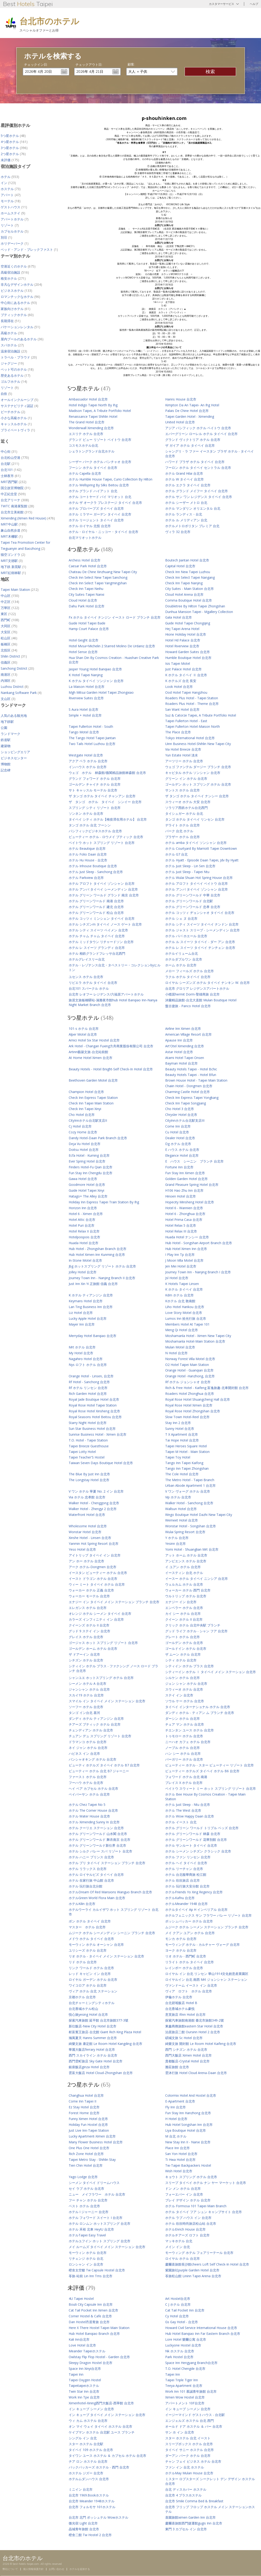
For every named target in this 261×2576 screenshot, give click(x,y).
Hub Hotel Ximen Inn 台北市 (186, 1248)
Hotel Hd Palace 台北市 (182, 640)
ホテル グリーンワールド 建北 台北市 (96, 907)
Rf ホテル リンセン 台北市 (88, 1387)
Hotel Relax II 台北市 (84, 1231)
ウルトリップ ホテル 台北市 (185, 1596)
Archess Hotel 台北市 (84, 560)
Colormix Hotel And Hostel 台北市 (190, 2095)
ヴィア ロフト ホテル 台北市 (188, 1991)
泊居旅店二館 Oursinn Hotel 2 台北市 (192, 2032)
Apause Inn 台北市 (179, 1040)
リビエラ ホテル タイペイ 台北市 (93, 982)
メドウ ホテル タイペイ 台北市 (91, 1938)
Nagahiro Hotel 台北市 (86, 1359)
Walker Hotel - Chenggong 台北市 (94, 1503)
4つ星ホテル (10, 141)
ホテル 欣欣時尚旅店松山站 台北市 (190, 2223)
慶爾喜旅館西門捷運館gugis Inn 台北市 (193, 2523)
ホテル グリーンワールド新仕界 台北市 (97, 1845)
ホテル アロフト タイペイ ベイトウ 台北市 (196, 883)
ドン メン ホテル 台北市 (183, 2188)
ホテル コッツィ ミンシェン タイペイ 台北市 (102, 918)
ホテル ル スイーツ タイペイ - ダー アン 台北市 (200, 942)
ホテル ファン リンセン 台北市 (188, 1857)
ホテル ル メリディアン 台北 (186, 520)
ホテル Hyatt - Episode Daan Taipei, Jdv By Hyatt (202, 860)
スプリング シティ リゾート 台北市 (95, 807)
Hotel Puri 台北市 (81, 1225)
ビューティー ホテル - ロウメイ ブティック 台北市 (106, 837)
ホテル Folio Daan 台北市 (88, 854)
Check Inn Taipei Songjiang (185, 1103)
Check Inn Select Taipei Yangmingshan (98, 583)
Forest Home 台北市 (84, 2113)
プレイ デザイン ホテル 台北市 (188, 2200)
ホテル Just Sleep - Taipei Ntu (187, 872)
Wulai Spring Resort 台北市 (185, 1532)
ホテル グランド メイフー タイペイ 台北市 (196, 491)
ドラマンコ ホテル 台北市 (88, 1742)
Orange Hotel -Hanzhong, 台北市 (190, 1376)
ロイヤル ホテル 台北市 (182, 2258)
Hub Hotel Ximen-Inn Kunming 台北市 (97, 1254)
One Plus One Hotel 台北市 (89, 2148)
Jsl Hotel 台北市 (176, 1278)
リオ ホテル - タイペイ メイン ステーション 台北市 (106, 1956)
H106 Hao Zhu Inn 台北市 (184, 1190)
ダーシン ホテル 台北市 (182, 1718)
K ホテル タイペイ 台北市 (184, 1289)
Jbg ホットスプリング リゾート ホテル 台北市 (102, 1266)
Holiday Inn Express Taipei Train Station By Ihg (104, 1202)
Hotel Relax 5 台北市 (180, 1225)
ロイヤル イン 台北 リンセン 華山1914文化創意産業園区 (206, 1973)
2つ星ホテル (10, 154)
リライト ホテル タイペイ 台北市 (189, 1962)
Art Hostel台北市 (177, 2298)
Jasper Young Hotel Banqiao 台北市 (95, 669)
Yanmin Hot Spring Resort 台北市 (93, 1543)
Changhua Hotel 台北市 (86, 2095)
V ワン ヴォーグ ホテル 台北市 (187, 1491)
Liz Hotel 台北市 (81, 1312)
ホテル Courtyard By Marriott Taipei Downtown (201, 848)
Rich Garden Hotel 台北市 (88, 1393)
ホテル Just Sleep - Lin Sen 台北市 (190, 866)
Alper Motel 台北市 (83, 1034)
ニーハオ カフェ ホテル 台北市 (188, 1742)
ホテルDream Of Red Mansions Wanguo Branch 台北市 (110, 1892)
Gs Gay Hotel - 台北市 (181, 2322)
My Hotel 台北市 (81, 1353)
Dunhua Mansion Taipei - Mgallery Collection (199, 611)
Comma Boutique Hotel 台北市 (188, 600)
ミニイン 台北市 (81, 2489)
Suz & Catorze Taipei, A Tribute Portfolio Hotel (200, 715)
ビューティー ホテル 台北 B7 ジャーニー (99, 1771)
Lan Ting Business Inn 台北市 (91, 1307)
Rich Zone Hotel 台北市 (86, 2153)
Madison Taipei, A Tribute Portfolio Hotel (100, 410)
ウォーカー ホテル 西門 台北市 (188, 1590)
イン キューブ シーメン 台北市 (91, 2409)
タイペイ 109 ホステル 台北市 (91, 2449)
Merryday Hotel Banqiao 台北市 (92, 1335)
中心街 (6, 451)
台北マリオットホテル (85, 537)
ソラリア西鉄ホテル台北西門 (186, 807)
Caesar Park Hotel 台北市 (88, 566)
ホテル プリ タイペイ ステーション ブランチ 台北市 (107, 1863)
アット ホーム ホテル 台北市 (186, 1555)
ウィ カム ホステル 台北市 (88, 2420)
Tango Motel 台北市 (84, 732)
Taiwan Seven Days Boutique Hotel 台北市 (101, 1463)
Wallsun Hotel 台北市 (181, 1509)
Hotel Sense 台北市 (83, 652)
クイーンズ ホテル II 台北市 (89, 1625)
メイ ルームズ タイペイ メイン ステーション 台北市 (107, 2247)
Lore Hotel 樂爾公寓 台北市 (185, 2339)
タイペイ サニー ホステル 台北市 (189, 2449)
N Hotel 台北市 (176, 1353)
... (64, 71)
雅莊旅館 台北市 (177, 2067)
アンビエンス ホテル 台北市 (185, 1561)
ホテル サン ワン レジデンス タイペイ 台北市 (198, 496)
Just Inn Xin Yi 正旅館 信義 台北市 (93, 1283)
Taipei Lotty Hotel (82, 1451)
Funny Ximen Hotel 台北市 (88, 2118)
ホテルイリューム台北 (181, 953)
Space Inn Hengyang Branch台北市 (191, 2362)
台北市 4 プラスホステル (183, 2495)
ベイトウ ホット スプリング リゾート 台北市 (102, 842)
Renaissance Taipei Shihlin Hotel (93, 416)
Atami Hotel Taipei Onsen (184, 1057)
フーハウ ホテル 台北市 (86, 1782)
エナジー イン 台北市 (181, 1602)
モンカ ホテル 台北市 (181, 1938)
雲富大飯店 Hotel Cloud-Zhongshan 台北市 (101, 2073)
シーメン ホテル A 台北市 (87, 1683)
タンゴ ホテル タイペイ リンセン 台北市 (195, 819)
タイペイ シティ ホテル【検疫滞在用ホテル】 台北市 (108, 819)
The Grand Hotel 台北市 (86, 422)
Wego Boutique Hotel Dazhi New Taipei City (198, 1514)
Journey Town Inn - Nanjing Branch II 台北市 (102, 1278)
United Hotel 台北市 (180, 422)
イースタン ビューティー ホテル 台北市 (98, 1572)
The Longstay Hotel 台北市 (89, 1480)
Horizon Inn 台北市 (83, 1208)
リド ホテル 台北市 (83, 1962)
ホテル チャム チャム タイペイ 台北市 (97, 936)
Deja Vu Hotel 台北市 (84, 1144)
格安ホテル (9, 278)
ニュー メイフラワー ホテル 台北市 (97, 2194)
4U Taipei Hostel (81, 2298)
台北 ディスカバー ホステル (185, 2489)
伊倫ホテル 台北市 (178, 1997)
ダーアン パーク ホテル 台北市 (188, 2455)
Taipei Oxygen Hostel (85, 2380)
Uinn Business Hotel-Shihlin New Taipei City (198, 743)
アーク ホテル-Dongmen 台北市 (92, 1567)
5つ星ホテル (10, 135)
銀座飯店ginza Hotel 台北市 (89, 2067)
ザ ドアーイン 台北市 (84, 1654)
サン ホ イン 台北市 (179, 2432)
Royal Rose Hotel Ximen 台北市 (188, 1405)
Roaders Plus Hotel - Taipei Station (191, 698)
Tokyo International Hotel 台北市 (190, 738)
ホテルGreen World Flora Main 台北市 (97, 1898)
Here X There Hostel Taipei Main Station (99, 2327)
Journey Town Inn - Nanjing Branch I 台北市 (198, 1272)
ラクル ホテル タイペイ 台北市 (188, 977)
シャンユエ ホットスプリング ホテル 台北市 (101, 1677)
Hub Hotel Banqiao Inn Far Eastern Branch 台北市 (202, 2333)
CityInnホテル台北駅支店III (184, 1120)
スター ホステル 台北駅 (86, 2444)
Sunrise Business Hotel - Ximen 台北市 (97, 1434)
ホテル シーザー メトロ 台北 (186, 502)
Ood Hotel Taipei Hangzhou (186, 692)
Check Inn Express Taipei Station (93, 1097)
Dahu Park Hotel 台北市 (86, 606)
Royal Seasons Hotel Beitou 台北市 (95, 1417)
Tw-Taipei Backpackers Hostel (188, 2165)
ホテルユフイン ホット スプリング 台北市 (99, 2241)
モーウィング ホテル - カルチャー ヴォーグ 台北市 (202, 1944)
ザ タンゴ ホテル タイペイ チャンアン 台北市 (102, 796)
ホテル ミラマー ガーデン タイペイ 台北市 (100, 514)
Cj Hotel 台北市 (80, 1126)
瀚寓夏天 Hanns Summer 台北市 (93, 2038)
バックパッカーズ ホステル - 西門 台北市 (99, 2467)
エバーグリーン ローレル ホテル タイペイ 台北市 (201, 434)
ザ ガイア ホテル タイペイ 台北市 (190, 445)
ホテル (6, 176)
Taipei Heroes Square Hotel (186, 1446)
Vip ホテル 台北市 (178, 1497)
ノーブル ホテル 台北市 (182, 1747)
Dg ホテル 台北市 (178, 1144)
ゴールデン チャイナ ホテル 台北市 (95, 784)
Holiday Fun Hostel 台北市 (88, 2124)
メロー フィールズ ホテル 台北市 (189, 971)
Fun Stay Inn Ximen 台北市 (185, 1173)
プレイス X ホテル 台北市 (184, 1782)
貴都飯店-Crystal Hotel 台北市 (187, 2061)
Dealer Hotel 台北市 (180, 1138)
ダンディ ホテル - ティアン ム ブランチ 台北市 (199, 1712)
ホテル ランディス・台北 (183, 514)
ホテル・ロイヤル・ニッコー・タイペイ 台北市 (103, 531)
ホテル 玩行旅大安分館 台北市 (187, 1886)
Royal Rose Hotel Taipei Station (93, 1405)
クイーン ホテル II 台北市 (184, 1619)
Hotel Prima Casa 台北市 (183, 1219)
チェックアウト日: (88, 65)
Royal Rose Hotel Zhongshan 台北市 (192, 1411)
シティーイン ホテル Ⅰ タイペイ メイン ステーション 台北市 (210, 1672)
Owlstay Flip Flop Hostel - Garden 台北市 (99, 2357)
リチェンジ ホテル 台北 (86, 2258)
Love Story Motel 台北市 (183, 1312)
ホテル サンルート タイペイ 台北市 (191, 1845)
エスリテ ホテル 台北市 (86, 434)
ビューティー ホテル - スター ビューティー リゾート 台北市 (209, 1765)
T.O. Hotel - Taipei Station (88, 1440)
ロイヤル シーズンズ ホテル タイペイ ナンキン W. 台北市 (207, 982)
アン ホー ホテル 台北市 (86, 1561)
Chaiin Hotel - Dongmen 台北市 (188, 1086)
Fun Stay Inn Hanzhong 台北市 (188, 2113)
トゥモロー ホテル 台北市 (184, 1736)
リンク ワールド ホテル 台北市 (91, 1968)
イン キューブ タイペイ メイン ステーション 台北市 (107, 2414)
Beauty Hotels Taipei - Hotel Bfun (190, 1074)
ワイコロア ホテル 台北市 (88, 1985)
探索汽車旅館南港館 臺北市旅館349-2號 (194, 2020)
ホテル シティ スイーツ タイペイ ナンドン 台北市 (202, 924)
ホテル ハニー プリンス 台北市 (91, 1857)
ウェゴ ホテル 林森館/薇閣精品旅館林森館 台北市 (107, 772)
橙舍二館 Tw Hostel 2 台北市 (90, 2535)
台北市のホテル (49, 21)
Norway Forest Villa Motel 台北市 (190, 1359)
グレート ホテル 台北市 (182, 1637)
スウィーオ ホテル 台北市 (184, 1689)
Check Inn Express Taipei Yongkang (191, 1097)
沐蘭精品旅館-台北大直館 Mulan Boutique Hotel (200, 1000)
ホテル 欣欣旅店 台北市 (182, 1880)
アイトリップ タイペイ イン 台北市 (95, 1555)
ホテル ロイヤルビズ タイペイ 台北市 (96, 1874)
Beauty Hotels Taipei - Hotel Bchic (191, 1069)
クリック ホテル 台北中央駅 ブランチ (192, 1625)
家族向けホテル (12, 308)
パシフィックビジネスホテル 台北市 (95, 831)
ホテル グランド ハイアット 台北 (93, 491)
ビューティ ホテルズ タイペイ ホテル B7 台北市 (104, 1765)
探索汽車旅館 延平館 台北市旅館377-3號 (98, 2020)
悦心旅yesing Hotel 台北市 (88, 2014)
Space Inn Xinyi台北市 (85, 2368)
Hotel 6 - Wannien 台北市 (184, 1208)
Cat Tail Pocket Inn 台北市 (184, 2310)
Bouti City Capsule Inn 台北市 (91, 2304)
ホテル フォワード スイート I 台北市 (95, 2217)
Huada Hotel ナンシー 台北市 (187, 1237)
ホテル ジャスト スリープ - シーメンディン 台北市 (202, 930)
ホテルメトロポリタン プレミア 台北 (192, 526)
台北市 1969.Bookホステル (89, 2495)
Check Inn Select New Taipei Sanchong (98, 577)
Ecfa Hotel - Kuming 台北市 (89, 1155)
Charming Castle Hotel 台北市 (187, 1092)
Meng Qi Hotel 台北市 (181, 1330)
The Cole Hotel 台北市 (182, 1474)
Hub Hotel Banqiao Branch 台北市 (94, 2333)
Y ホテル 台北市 (177, 1537)
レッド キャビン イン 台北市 (90, 1973)
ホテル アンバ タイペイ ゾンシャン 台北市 (196, 889)
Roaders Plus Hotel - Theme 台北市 (192, 703)
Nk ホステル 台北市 (179, 2351)
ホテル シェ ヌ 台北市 (181, 918)
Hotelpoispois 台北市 (84, 1237)
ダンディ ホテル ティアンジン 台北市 (96, 1718)
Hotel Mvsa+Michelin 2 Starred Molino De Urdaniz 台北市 (112, 646)
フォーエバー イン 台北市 (184, 2194)
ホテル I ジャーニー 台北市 (88, 2212)
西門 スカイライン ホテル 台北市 (93, 2055)
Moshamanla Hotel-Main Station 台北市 (195, 1341)
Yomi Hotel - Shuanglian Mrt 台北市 (191, 1549)
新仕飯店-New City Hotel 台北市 (92, 2026)
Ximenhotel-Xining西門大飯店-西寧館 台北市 (101, 2403)
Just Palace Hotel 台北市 (183, 669)
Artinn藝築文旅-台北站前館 (88, 1052)
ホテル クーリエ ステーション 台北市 (96, 1828)
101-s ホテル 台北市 (84, 1028)
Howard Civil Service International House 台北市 (201, 2327)
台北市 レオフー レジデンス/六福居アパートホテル (106, 994)
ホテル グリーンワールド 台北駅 (189, 901)
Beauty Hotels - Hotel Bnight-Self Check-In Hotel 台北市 (111, 1069)
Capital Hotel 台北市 (180, 566)
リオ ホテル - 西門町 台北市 (185, 1956)
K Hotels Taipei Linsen (182, 1283)
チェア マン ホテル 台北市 (184, 1724)
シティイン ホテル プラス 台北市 (189, 1666)
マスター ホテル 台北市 (87, 1927)
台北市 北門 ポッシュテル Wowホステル (98, 2517)
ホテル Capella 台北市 (85, 473)
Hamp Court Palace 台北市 (89, 629)
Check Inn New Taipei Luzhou (187, 572)
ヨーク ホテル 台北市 (181, 1950)
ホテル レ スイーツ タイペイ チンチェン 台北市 (200, 947)
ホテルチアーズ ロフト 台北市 (187, 2235)
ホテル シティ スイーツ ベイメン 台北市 (98, 930)
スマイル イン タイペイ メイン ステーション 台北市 (107, 1701)
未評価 (6, 160)
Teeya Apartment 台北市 (183, 2385)
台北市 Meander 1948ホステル (91, 2501)
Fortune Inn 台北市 (179, 1167)
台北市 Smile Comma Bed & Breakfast (194, 2501)
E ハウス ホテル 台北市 (182, 1149)
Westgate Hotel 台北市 (86, 755)
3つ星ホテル (10, 148)
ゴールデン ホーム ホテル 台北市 (93, 1648)
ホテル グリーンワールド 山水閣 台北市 (98, 1833)
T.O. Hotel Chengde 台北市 (185, 2368)
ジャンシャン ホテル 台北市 (89, 1689)
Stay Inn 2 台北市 (178, 1422)
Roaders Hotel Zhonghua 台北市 (189, 1393)
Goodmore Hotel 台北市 (87, 1184)
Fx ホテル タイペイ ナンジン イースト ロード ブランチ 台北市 (115, 617)
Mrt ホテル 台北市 (82, 1347)
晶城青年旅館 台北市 (84, 2529)
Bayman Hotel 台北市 (181, 1063)
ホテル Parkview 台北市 (86, 877)
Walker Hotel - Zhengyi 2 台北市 (93, 1509)
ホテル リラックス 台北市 (88, 1868)
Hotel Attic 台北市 (82, 1219)
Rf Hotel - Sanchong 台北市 (89, 1382)
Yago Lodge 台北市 (83, 2177)
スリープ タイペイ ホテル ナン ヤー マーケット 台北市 (205, 2182)
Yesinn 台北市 (175, 1543)
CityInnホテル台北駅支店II (88, 1120)
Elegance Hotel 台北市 (182, 1155)
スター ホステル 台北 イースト (188, 2438)
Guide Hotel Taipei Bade (87, 623)
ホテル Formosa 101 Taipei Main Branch (195, 2206)
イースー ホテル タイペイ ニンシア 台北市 (196, 1578)
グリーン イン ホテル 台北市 (186, 778)
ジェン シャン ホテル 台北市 (186, 1683)
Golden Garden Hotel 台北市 (186, 1179)
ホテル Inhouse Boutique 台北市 (93, 866)
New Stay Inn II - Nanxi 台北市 (188, 2142)
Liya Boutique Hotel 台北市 (185, 2130)
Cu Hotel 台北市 (177, 1132)
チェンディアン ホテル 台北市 (91, 1730)
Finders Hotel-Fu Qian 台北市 (90, 1167)
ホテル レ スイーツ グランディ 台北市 (97, 947)
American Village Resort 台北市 (188, 1034)
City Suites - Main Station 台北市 (189, 588)
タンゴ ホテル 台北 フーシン (90, 825)
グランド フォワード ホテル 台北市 (95, 778)
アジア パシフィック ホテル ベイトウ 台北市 (198, 428)
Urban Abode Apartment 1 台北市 (190, 1485)
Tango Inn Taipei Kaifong (184, 1463)
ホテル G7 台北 (176, 854)
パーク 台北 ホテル (179, 831)
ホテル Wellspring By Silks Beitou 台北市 (99, 485)
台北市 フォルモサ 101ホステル (92, 2507)
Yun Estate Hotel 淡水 (181, 755)
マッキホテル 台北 (178, 2241)
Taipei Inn (76, 2374)
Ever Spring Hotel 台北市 (87, 1161)
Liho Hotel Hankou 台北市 (184, 1307)
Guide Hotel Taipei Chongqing (187, 623)
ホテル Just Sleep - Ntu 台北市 (187, 1804)
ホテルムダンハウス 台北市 (89, 2479)
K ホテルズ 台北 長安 (180, 681)
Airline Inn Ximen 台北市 (183, 1028)
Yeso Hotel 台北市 (82, 1549)
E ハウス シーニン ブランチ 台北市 (194, 1161)
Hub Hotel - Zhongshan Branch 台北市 (97, 1248)
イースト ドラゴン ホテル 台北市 (93, 1578)
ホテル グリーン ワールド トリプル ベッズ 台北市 (202, 1828)
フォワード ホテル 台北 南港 (186, 1777)
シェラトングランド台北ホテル (91, 451)
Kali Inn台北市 (79, 2339)
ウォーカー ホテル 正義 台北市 (91, 1590)
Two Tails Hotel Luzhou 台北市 (92, 743)
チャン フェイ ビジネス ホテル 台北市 (193, 2461)
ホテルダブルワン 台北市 (183, 959)
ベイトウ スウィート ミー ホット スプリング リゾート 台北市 (210, 1788)
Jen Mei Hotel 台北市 (180, 1266)
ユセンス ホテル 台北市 (86, 977)
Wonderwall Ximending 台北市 (91, 428)
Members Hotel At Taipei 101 (187, 1324)
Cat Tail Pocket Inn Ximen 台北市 (93, 2310)
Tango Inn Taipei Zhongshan (187, 1468)
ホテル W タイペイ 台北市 (184, 479)
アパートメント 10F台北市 (184, 2403)
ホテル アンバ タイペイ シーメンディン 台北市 (103, 889)
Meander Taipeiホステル (87, 2351)
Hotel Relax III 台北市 (181, 1231)
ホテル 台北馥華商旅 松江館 (185, 1874)
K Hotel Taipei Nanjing (86, 675)
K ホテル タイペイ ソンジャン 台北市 (96, 681)
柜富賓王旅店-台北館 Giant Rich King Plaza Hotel (105, 2032)
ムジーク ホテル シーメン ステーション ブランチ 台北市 (206, 1927)
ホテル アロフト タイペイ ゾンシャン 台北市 (102, 883)
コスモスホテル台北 (83, 445)
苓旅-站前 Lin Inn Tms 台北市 (90, 2276)
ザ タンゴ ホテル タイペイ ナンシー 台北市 (197, 796)
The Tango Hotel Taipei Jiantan (92, 738)
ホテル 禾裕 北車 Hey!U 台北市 (91, 2229)
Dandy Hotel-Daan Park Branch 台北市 (98, 1138)
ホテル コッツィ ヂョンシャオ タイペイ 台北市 (199, 912)
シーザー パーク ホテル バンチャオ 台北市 (100, 462)
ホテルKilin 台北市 (82, 1903)
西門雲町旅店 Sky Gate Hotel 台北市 (95, 2061)
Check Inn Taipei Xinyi (85, 1109)
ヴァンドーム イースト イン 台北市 (191, 1985)
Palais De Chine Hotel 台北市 (187, 410)
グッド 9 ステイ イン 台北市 (89, 1631)
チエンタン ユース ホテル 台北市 (189, 1730)
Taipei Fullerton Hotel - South (91, 726)
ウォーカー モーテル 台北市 (89, 1596)
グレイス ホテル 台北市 (86, 1637)
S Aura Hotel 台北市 (83, 709)
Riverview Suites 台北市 (86, 698)
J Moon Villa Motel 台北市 (184, 1260)
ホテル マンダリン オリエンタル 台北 (192, 508)
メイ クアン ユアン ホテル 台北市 (190, 1933)
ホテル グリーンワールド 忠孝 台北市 (192, 907)
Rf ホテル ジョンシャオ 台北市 (188, 1382)
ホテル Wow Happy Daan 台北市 (189, 1816)
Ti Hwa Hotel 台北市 (180, 2159)
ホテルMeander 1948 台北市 (186, 1903)
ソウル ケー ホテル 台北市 (184, 1701)
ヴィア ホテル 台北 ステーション (93, 1991)
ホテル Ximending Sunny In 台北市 (94, 1822)
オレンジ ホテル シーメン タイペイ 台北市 (100, 1613)
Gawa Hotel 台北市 (83, 1179)
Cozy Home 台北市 (83, 1132)
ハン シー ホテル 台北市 (183, 1753)
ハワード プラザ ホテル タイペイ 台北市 (195, 462)
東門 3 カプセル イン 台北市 (186, 2529)
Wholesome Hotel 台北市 (88, 1526)
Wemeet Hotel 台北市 (181, 1520)
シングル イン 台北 (83, 2438)
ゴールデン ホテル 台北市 (184, 1642)
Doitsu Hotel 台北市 (84, 1149)
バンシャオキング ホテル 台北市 (92, 1759)
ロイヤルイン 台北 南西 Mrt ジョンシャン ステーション (206, 1979)
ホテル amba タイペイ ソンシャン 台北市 (196, 842)
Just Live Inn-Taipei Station (89, 2130)
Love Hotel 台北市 (82, 2345)
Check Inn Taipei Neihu (86, 588)
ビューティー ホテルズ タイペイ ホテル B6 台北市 (202, 1771)
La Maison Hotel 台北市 (86, 686)
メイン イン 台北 (177, 2247)
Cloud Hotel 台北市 (83, 600)
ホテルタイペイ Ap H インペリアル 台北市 (196, 1909)
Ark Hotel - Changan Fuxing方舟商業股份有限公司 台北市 (111, 1046)
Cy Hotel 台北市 (177, 2316)
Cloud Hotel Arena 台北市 (184, 594)
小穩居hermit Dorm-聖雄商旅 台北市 (192, 994)
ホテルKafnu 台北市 (180, 1898)
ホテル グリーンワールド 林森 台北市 (192, 1833)
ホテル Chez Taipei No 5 (87, 1804)
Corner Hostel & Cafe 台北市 (90, 2316)
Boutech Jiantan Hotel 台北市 (187, 560)
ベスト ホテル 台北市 (84, 2206)
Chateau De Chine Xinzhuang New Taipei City (103, 572)
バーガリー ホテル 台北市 (184, 1759)
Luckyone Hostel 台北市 (183, 2345)
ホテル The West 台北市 (183, 1810)
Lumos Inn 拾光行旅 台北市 (185, 1318)
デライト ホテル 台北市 (182, 825)
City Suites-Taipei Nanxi (86, 594)
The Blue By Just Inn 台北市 (89, 1474)
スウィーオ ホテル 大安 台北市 (188, 802)
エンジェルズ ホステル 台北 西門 (189, 2420)
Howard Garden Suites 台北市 (187, 652)
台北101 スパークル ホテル (89, 988)
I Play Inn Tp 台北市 (180, 1254)
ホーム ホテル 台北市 (181, 965)
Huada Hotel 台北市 (83, 1243)
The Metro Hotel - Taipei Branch (189, 1480)
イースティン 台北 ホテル (184, 1572)
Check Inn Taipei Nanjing (184, 583)
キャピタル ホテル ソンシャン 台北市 (192, 772)
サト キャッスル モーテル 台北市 (93, 790)
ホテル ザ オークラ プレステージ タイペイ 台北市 (105, 502)
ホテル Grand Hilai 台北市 (184, 473)
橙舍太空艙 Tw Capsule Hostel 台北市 (97, 2270)
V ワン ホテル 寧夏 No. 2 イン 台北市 (96, 1491)
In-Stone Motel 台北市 (85, 1260)
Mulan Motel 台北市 (180, 1347)
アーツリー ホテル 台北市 (184, 761)
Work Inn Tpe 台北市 (84, 2397)
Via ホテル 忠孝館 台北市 (87, 1497)
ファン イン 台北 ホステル (184, 2467)
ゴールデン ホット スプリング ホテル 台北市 (198, 784)
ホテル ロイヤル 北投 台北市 (90, 526)
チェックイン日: (36, 65)
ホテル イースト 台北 (181, 1822)
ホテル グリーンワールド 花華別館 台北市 (196, 1839)
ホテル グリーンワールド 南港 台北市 (96, 901)
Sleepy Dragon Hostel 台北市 (90, 2362)
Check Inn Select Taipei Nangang (190, 577)
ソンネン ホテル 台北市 (86, 813)
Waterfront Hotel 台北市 (87, 1514)
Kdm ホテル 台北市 (179, 1295)
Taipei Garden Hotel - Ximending (189, 416)
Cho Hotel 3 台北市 (179, 1109)
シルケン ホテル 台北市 (182, 1677)
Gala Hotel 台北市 (178, 617)
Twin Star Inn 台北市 (84, 2391)
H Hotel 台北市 (176, 2118)
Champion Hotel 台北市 (86, 1092)
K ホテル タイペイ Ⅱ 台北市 (186, 675)
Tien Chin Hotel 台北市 (86, 2165)
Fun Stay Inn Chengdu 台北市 (90, 1173)
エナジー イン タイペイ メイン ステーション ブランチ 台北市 (114, 1602)
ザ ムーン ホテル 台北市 (183, 1654)
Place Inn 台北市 (177, 2148)
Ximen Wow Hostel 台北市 (185, 2397)
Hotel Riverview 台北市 (182, 646)
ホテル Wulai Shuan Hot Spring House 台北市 (199, 877)
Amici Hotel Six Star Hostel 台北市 (94, 1040)
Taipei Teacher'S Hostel (86, 1457)
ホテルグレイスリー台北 (87, 959)
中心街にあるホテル (15, 302)
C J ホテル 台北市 (178, 2304)
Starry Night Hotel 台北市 (88, 1422)
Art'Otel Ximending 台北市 (184, 1046)
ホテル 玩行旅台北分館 (85, 1886)
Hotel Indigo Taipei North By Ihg (93, 405)
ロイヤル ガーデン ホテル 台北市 (93, 1979)
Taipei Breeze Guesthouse (89, 1446)
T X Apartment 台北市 (181, 1434)
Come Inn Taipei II (82, 2101)
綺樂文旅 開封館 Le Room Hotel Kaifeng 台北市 (200, 2043)
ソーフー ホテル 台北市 (86, 1707)
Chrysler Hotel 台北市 (181, 1114)
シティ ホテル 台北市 (181, 1660)
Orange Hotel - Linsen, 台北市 (91, 1376)
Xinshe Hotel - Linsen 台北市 (90, 1537)
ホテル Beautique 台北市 (87, 848)
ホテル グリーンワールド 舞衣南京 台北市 (99, 1839)
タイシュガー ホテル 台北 (184, 813)
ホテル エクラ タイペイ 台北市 (188, 485)
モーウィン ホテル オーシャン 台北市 (96, 1944)
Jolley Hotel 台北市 (83, 1272)
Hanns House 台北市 (180, 399)
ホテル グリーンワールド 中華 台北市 (192, 895)
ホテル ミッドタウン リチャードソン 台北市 (101, 942)
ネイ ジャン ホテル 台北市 (88, 1747)
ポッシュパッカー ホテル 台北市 (189, 1921)
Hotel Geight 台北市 (83, 640)
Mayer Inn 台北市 (82, 1324)
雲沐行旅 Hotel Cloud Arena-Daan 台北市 (196, 2073)
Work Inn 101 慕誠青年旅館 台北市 (191, 2391)
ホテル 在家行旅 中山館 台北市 (91, 1880)
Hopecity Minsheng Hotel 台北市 (189, 1202)
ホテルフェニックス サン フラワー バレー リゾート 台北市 (208, 1915)
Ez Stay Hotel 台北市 (84, 2107)
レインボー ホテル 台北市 (184, 1968)
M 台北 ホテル (175, 2136)
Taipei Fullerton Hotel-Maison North (192, 726)
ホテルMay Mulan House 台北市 (189, 2473)
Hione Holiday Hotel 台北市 (185, 634)
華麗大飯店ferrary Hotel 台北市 (92, 2049)
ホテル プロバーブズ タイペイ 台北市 (96, 508)
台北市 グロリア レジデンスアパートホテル (197, 988)
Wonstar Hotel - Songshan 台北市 (190, 1526)
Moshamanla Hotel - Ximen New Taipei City (198, 1335)
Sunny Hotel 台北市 (179, 1428)
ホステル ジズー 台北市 (86, 2473)
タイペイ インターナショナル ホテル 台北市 (197, 1707)
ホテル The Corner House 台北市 (93, 1810)
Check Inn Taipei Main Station (91, 1103)
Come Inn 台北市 (178, 1126)
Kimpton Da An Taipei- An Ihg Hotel (192, 405)
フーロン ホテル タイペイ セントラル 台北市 (198, 467)
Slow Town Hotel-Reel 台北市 (187, 1417)
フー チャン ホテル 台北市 (88, 2200)
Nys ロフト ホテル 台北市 (88, 1364)
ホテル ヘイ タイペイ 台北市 (186, 1863)
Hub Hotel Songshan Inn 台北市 (189, 2124)
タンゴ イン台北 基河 (84, 1712)
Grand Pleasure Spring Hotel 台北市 (191, 1184)
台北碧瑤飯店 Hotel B (181, 2003)
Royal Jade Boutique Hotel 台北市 (94, 1399)
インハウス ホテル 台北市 (88, 767)
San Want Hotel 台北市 (182, 709)
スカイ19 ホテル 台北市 (86, 1695)
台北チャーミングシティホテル (91, 2003)
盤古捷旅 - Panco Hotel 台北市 (188, 1006)
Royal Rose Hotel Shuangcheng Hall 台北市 (197, 1399)
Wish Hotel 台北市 (178, 2171)
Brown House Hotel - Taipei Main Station (196, 1080)
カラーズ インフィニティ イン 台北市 (96, 1619)
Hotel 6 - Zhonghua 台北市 (185, 1213)
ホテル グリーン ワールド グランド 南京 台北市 (104, 895)
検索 (210, 71)
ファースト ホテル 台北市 (88, 1777)
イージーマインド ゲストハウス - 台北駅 (195, 2414)
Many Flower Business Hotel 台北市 (96, 2142)
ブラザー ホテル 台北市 (182, 837)
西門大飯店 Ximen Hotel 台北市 (188, 2055)
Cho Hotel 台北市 (82, 1114)
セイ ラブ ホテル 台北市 (86, 2188)
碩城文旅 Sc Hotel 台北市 (184, 2038)
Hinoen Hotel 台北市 (180, 1196)
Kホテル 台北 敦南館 (180, 1301)
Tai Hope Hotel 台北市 (182, 1440)
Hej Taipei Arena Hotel (182, 629)
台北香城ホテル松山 (83, 2008)
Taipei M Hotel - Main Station (187, 1451)
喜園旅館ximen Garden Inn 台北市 (190, 2517)
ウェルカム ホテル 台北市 (184, 1584)
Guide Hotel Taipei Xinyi (86, 1190)
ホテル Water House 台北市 (89, 1816)
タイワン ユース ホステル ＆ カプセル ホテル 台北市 (107, 2455)
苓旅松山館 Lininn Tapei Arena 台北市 (193, 2276)
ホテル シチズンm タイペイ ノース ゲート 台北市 (105, 924)
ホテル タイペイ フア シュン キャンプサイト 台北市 (203, 2212)
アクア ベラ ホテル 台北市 (88, 761)
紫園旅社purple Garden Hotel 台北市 (192, 2270)
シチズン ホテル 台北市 (86, 1660)
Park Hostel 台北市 (179, 2357)
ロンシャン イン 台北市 (86, 2264)
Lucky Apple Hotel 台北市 (88, 1318)
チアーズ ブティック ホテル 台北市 (95, 1724)
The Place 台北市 (178, 732)
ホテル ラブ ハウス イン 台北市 (188, 2217)
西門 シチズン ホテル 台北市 (186, 2049)
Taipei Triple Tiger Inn (181, 2380)
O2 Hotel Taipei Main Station (187, 1364)
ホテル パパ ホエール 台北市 (186, 936)
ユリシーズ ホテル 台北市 (88, 1950)
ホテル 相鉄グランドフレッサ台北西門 (97, 953)
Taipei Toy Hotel (177, 1457)
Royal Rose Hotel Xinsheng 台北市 (94, 1411)
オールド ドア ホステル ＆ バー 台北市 (193, 2426)
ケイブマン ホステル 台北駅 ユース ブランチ (102, 2432)
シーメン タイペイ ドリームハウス (94, 2182)
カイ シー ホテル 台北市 (183, 1613)
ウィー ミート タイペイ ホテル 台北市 (97, 1584)
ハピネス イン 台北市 (84, 1753)
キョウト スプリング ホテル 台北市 (191, 2177)
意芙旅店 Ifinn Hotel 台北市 (185, 2014)
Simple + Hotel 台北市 (85, 715)
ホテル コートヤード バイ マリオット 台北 (100, 496)
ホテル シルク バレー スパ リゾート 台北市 (100, 1851)
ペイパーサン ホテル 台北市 (89, 1794)
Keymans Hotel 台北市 (86, 1301)
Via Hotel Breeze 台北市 (183, 749)
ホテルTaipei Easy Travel (87, 2235)
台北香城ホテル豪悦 (180, 2008)
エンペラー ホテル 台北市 (184, 1607)
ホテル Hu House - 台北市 (88, 860)
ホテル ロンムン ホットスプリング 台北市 (99, 2223)
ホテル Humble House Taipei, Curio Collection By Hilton (110, 479)
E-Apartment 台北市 (180, 2101)
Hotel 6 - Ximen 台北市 (86, 1213)
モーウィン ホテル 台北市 (88, 2252)
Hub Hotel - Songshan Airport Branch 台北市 (198, 1243)
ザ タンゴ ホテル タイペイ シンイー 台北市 (105, 802)
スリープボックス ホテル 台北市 (189, 2444)
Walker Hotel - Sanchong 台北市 (189, 1503)
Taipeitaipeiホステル (84, 2385)
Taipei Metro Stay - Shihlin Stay (92, 2159)
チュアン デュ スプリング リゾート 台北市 (100, 1736)
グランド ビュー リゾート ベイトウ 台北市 (100, 439)
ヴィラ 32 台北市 (177, 531)
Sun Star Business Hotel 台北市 (92, 1428)
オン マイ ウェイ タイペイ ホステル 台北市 (100, 2426)
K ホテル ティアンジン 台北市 (91, 1295)
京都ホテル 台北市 (82, 1997)
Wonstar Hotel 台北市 (85, 1532)
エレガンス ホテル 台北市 (88, 1607)
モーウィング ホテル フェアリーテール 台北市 (199, 2252)
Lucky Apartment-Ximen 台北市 (92, 2136)
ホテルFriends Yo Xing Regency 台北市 (194, 1892)
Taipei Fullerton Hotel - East (186, 721)
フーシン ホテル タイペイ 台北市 (93, 467)
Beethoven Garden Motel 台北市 (93, 1080)
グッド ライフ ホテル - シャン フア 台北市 (196, 1631)
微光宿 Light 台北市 (83, 2523)
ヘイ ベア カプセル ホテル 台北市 (93, 1788)
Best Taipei (28, 4)
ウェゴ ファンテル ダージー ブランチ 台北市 (198, 767)
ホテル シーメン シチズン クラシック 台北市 (198, 1851)
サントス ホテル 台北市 (182, 790)
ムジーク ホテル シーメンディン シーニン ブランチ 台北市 (112, 1933)
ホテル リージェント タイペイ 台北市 (96, 520)
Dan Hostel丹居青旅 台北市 (89, 2322)
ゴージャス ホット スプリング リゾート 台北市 (103, 1642)
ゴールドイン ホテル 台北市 (185, 1648)
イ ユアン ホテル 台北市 (183, 1567)
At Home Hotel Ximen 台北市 (90, 1057)
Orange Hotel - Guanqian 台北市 (189, 1370)
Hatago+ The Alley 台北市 (88, 1196)
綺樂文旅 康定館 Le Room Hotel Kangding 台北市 (105, 2043)
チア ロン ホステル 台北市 (88, 2461)
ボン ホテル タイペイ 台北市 (90, 1921)
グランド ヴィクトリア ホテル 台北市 (192, 439)
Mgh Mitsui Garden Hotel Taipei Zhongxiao (101, 692)
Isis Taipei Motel (177, 663)
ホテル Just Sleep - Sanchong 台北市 (96, 872)
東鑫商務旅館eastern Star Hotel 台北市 (194, 2026)
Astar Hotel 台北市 (179, 1052)
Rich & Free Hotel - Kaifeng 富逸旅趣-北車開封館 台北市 (207, 1387)
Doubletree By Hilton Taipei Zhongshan (195, 606)
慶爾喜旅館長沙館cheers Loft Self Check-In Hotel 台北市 (207, 2264)
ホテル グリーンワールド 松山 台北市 (96, 912)
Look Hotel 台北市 (179, 686)
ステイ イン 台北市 (179, 1695)
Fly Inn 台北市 (175, 2107)
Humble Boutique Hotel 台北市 (188, 657)
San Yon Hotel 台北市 (181, 2153)
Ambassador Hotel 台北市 (88, 399)
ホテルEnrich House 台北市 (185, 2229)
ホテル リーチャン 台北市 (184, 1868)
